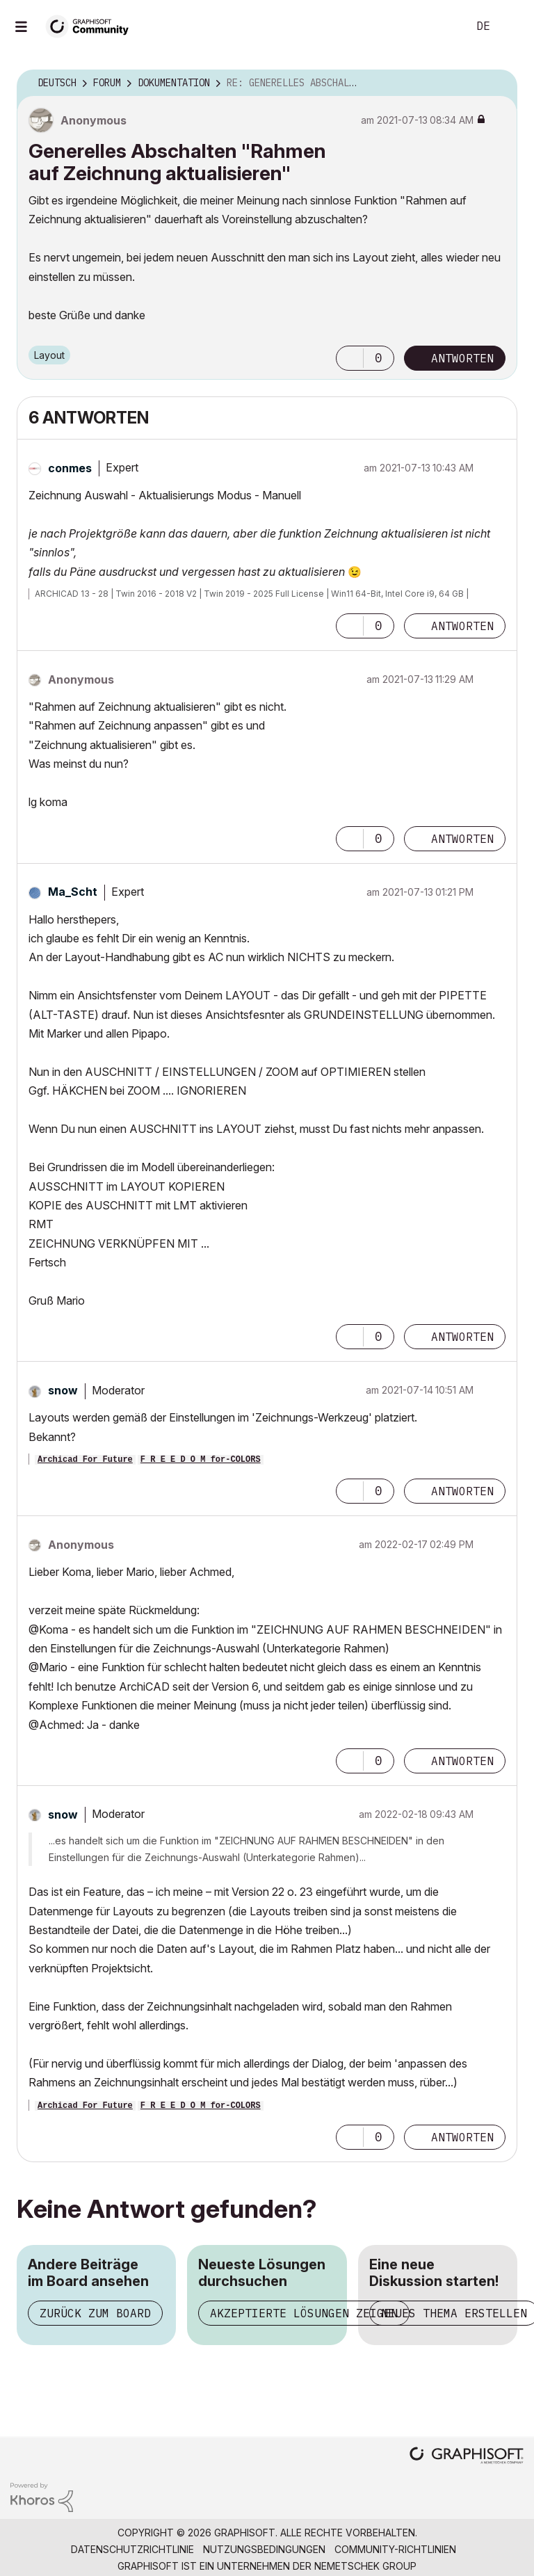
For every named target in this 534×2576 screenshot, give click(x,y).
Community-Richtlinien (395, 2549)
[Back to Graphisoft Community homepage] (91, 25)
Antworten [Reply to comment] (462, 626)
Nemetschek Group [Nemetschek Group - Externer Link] (365, 2566)
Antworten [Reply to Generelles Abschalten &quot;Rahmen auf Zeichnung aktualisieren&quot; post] (462, 358)
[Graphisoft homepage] (467, 2457)
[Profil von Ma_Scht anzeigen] (72, 892)
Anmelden (512, 26)
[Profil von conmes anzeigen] (70, 468)
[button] (350, 358)
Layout (49, 355)
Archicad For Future (85, 1460)
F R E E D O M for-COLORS (200, 1460)
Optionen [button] (498, 83)
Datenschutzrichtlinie (132, 2549)
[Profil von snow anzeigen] (63, 1390)
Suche (441, 26)
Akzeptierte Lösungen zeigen (304, 2313)
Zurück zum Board (95, 2313)
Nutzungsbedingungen (264, 2549)
